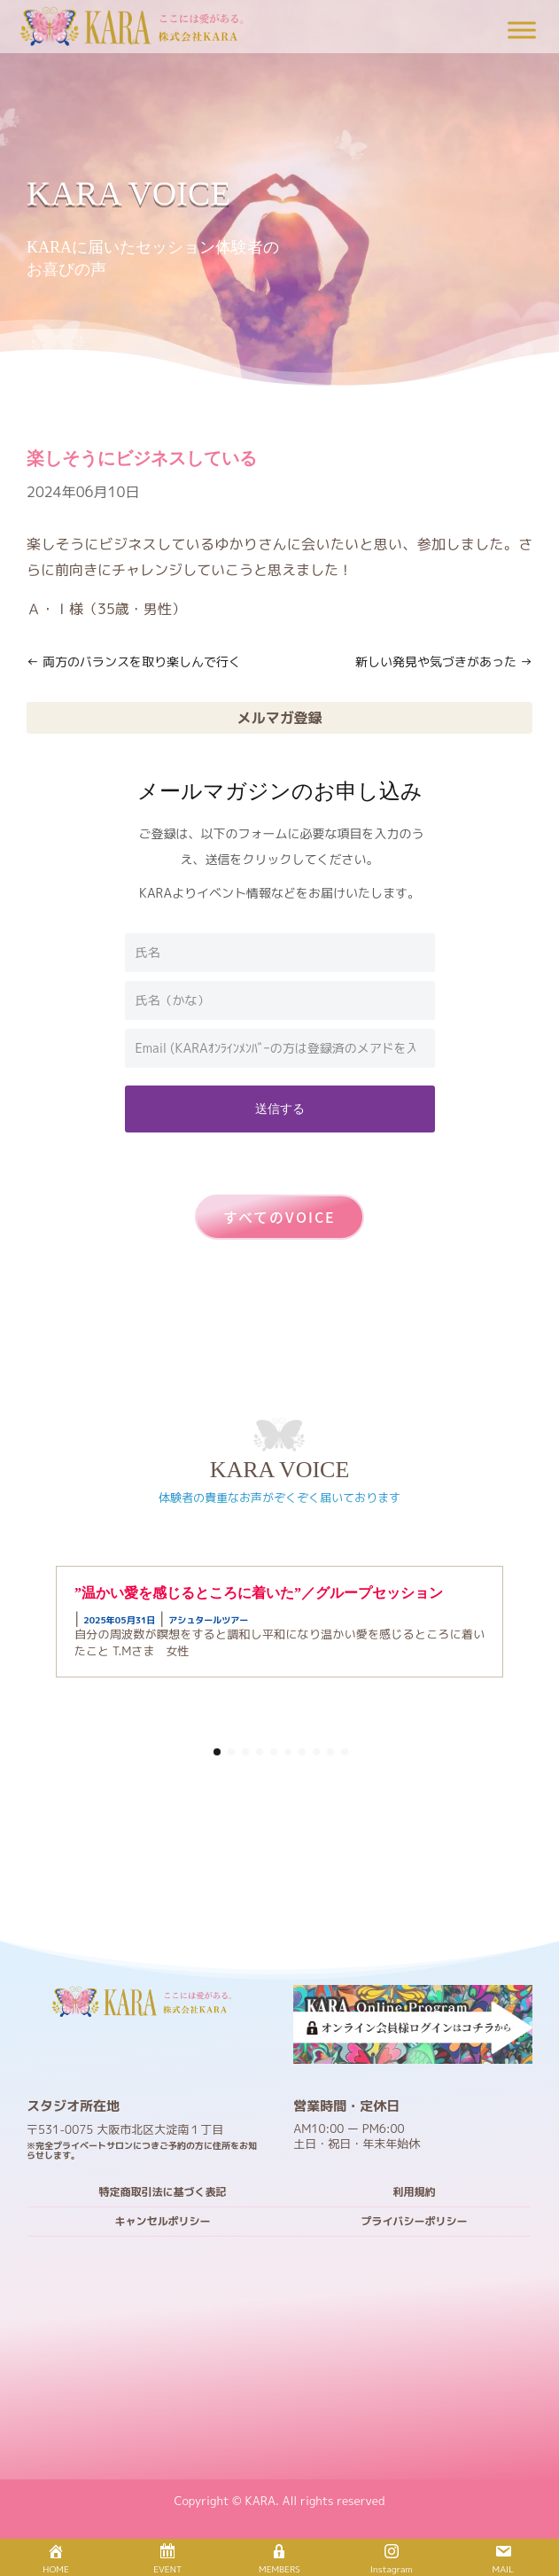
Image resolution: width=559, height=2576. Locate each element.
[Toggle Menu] (522, 29)
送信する (280, 1108)
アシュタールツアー (208, 1620)
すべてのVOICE (279, 1216)
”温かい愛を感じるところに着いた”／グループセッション (258, 1592)
